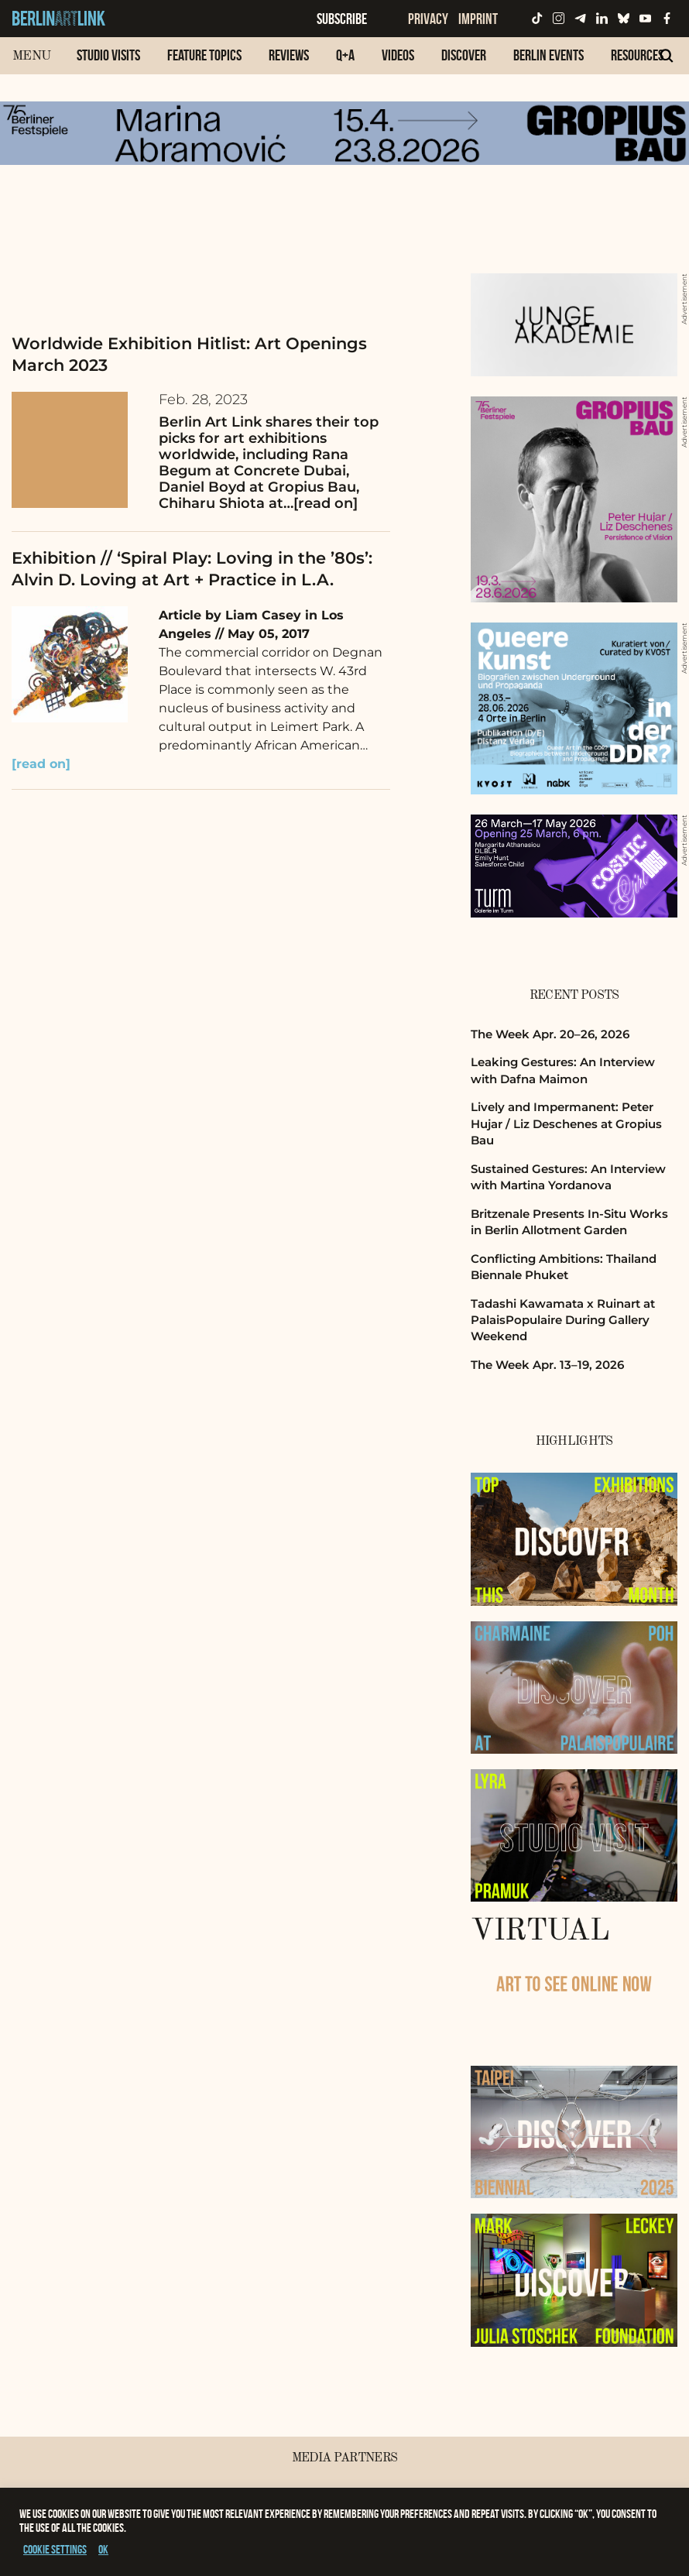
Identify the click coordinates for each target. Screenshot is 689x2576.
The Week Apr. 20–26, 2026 (550, 1034)
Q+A (345, 54)
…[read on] (320, 503)
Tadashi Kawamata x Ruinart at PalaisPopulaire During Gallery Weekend (563, 1320)
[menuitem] (108, 63)
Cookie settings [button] (55, 2549)
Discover (463, 54)
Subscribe (342, 18)
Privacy (428, 18)
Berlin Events (548, 54)
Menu (31, 56)
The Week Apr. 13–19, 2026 (547, 1364)
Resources (637, 54)
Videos (398, 54)
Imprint (478, 18)
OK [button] (103, 2549)
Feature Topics (204, 54)
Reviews (289, 54)
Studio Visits (108, 54)
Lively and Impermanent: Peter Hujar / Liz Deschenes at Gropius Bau (566, 1123)
